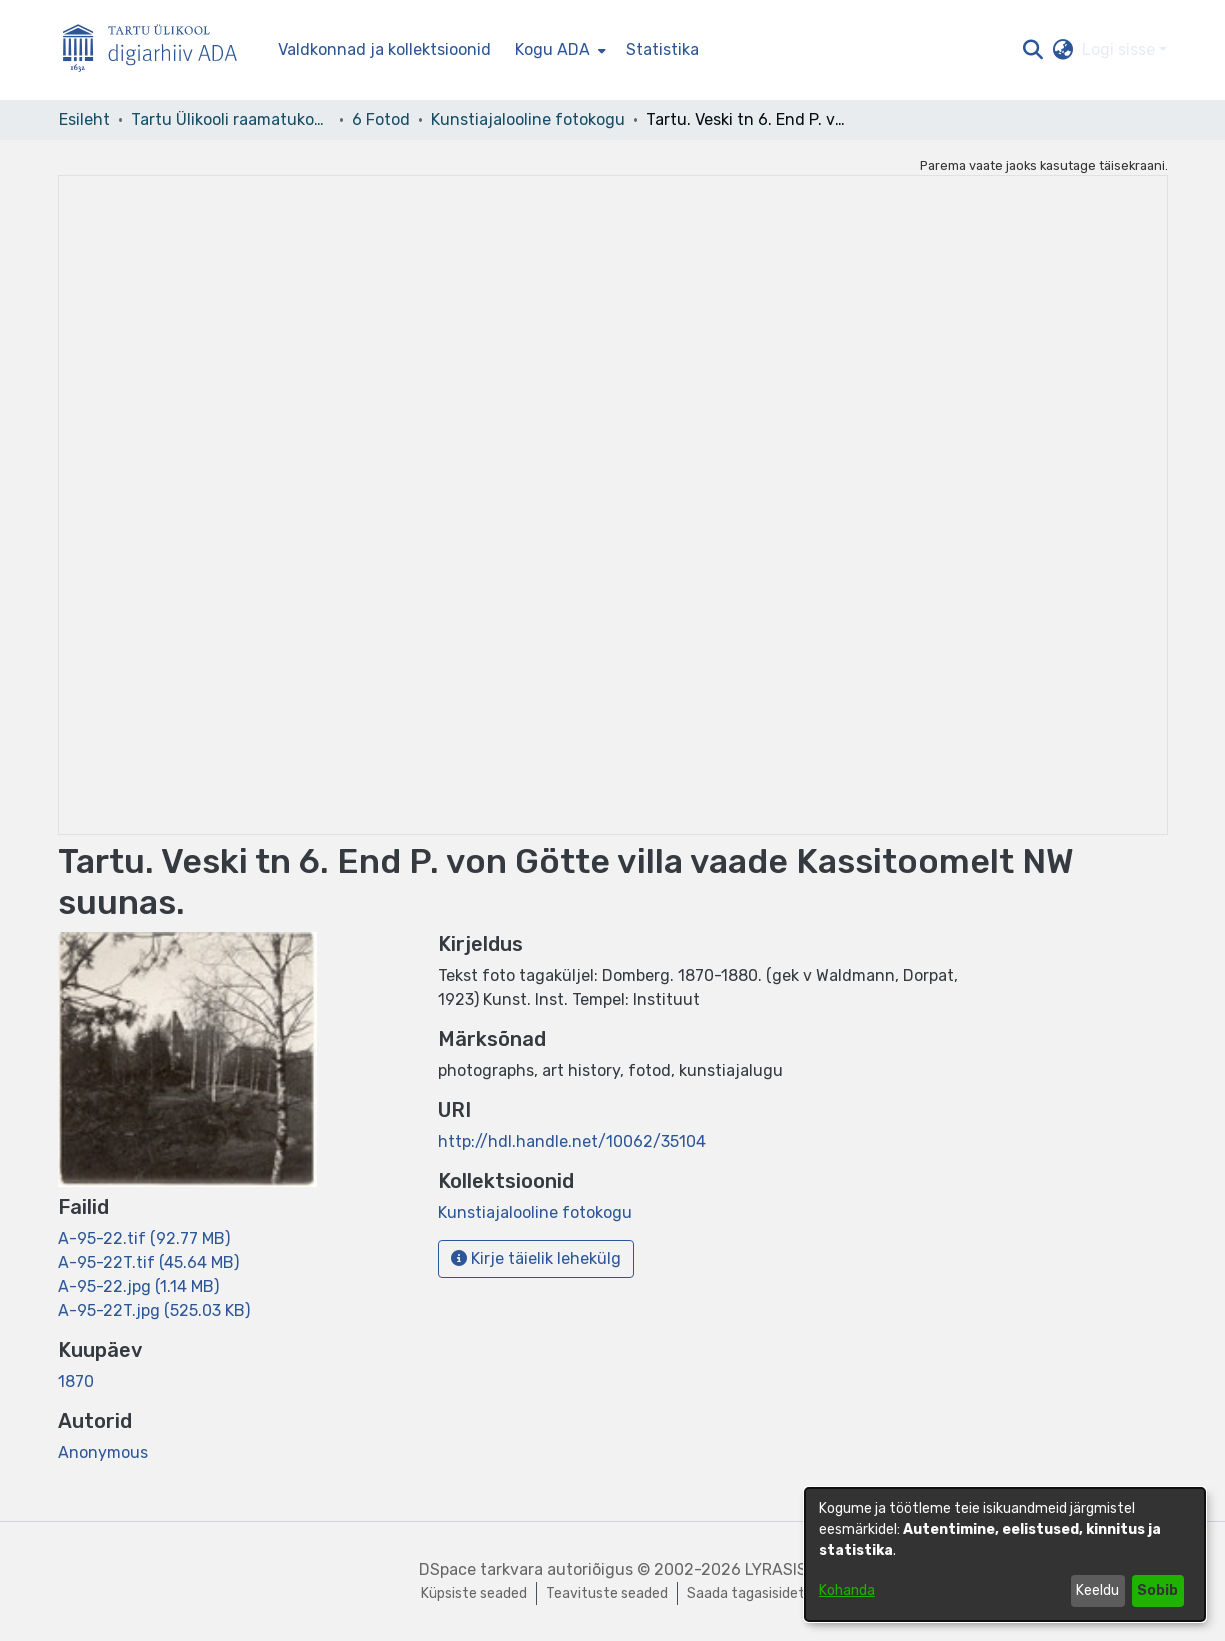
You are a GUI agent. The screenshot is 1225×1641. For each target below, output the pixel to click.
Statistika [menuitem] (662, 49)
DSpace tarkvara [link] (481, 1569)
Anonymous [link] (103, 1452)
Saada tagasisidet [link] (746, 1593)
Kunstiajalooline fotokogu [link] (528, 119)
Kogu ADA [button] (552, 49)
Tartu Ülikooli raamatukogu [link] (231, 119)
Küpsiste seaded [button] (474, 1593)
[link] (144, 1238)
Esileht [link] (84, 119)
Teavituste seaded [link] (607, 1593)
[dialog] (1005, 1554)
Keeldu (1097, 1590)
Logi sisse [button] (1120, 49)
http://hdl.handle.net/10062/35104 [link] (572, 1141)
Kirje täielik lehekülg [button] (536, 1258)
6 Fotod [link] (381, 119)
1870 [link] (76, 1381)
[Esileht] (158, 50)
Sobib (1157, 1590)
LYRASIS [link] (776, 1569)
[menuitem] (558, 50)
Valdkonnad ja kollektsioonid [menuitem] (384, 49)
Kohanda (847, 1590)
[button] (1033, 50)
